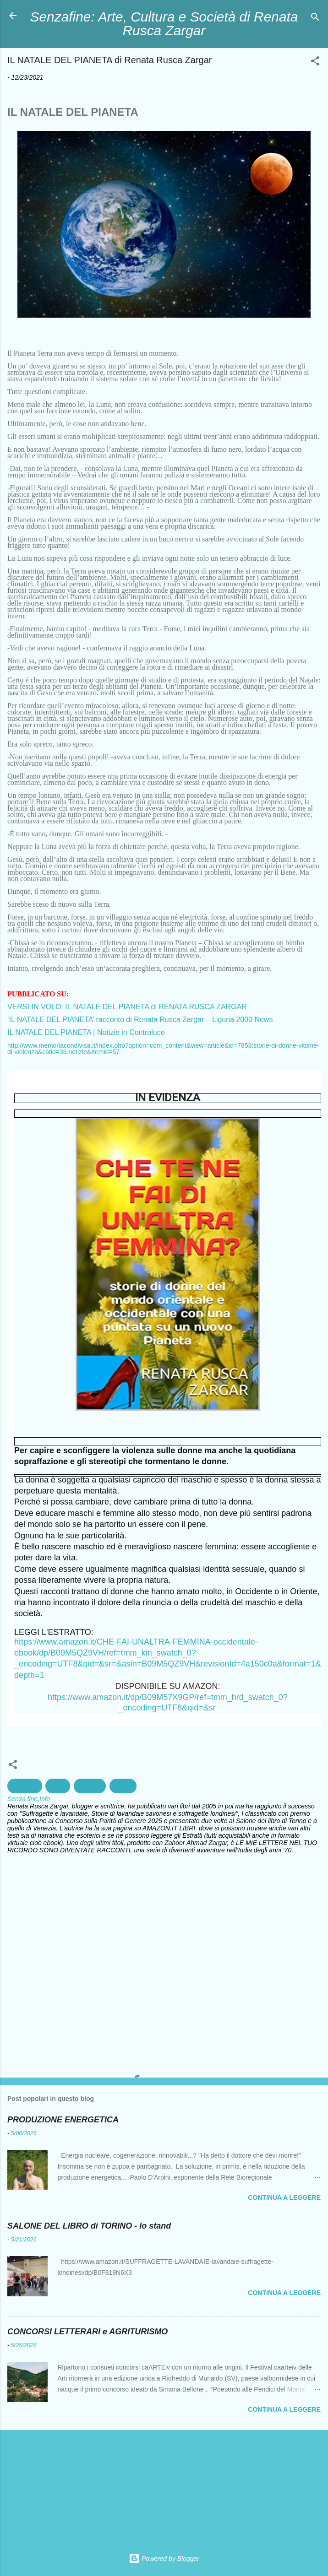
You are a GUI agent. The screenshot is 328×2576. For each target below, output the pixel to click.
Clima (57, 1786)
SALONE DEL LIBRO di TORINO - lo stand (89, 2225)
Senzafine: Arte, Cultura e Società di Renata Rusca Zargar (164, 23)
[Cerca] (315, 18)
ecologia (90, 1786)
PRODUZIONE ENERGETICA (63, 2119)
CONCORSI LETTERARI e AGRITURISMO (87, 2331)
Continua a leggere (284, 2197)
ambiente (24, 1786)
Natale (123, 1786)
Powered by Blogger (164, 2558)
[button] (315, 62)
